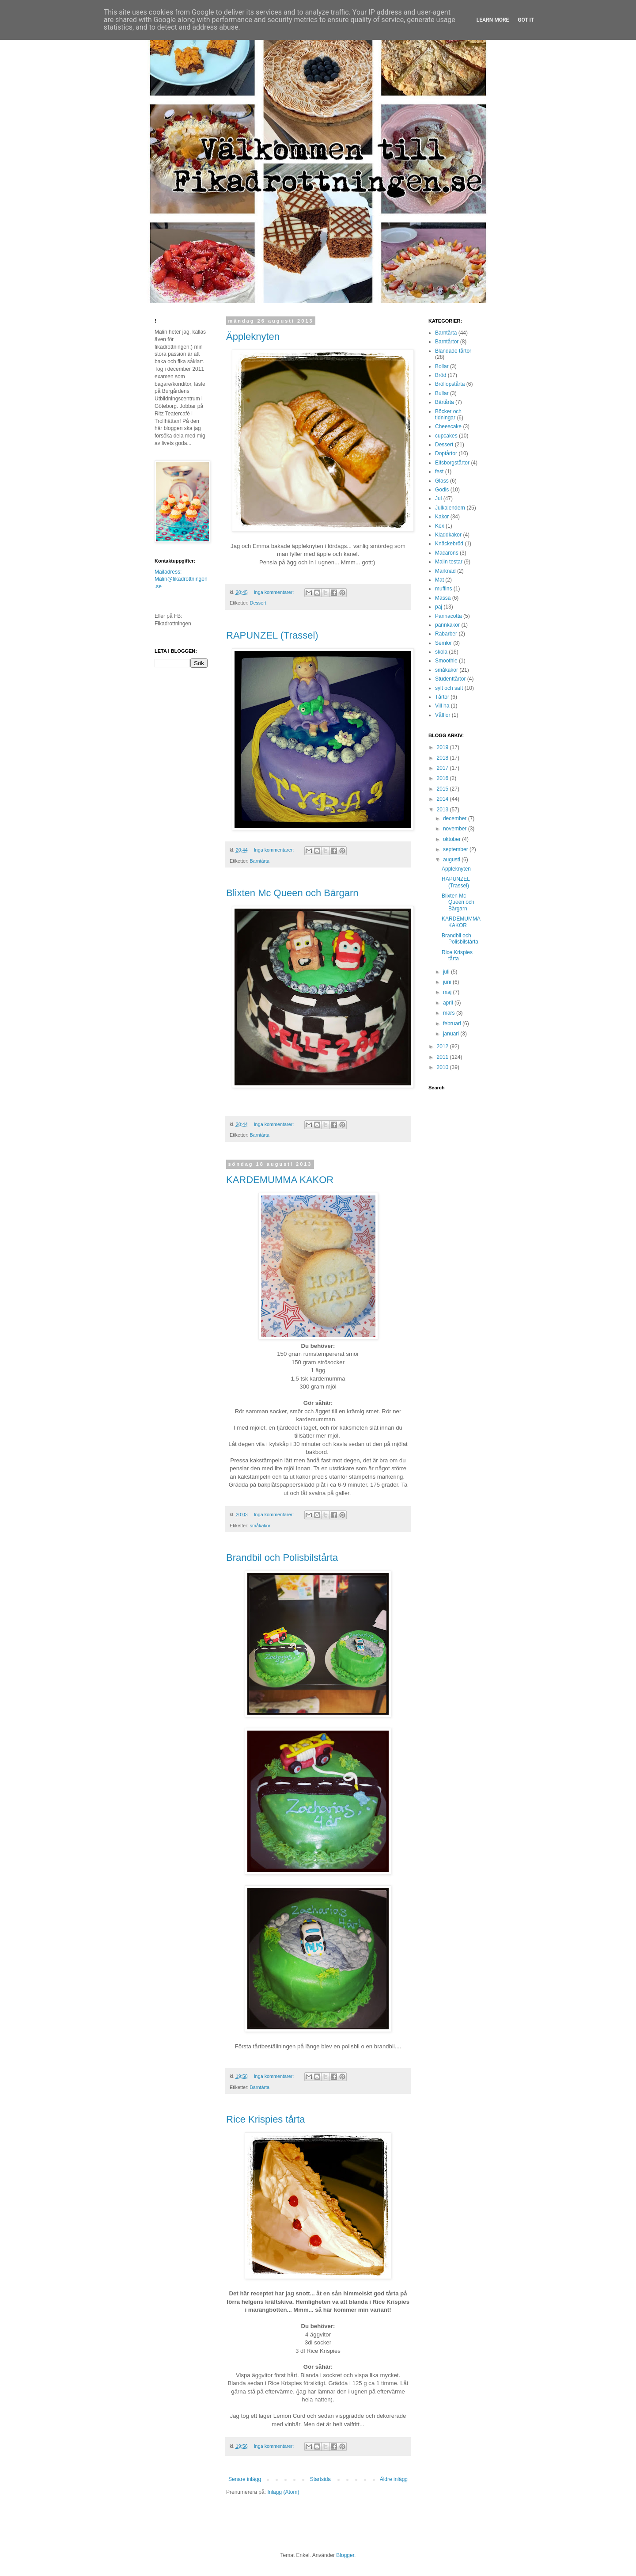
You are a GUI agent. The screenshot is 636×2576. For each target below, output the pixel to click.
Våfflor (442, 715)
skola (441, 652)
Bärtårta (444, 402)
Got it (526, 20)
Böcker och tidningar (448, 414)
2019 (443, 747)
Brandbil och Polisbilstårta (282, 1557)
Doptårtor (446, 453)
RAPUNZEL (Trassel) (272, 635)
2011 (443, 1057)
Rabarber (446, 634)
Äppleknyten (253, 336)
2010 (443, 1067)
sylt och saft (449, 688)
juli (447, 972)
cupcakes (446, 436)
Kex (439, 526)
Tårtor (442, 697)
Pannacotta (448, 616)
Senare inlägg (244, 2479)
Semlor (443, 643)
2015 (443, 789)
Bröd (440, 375)
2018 (443, 758)
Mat (439, 580)
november (455, 829)
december (455, 818)
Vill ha (442, 706)
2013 (443, 810)
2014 (443, 799)
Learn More (493, 20)
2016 (443, 778)
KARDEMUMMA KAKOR (279, 1179)
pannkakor (447, 625)
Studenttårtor (450, 679)
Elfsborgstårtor (452, 463)
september (456, 849)
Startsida (320, 2479)
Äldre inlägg (394, 2479)
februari (452, 1023)
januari (451, 1034)
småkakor (260, 1525)
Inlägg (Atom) (283, 2492)
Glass (442, 481)
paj (438, 607)
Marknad (445, 571)
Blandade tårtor (453, 351)
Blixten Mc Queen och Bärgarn (292, 892)
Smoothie (446, 661)
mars (449, 1013)
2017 (443, 768)
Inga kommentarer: (274, 592)
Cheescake (448, 426)
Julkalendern (450, 508)
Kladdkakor (448, 535)
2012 (443, 1046)
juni (448, 982)
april (448, 1003)
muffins (443, 589)
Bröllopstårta (450, 384)
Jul (438, 498)
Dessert (258, 602)
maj (448, 992)
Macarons (446, 553)
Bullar (442, 393)
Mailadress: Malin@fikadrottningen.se (181, 579)
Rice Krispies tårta (265, 2119)
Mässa (442, 598)
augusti (452, 859)
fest (439, 471)
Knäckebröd (449, 543)
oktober (452, 839)
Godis (442, 490)
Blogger (345, 2555)
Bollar (442, 366)
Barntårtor (446, 342)
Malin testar (448, 562)
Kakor (442, 517)
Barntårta (259, 861)
